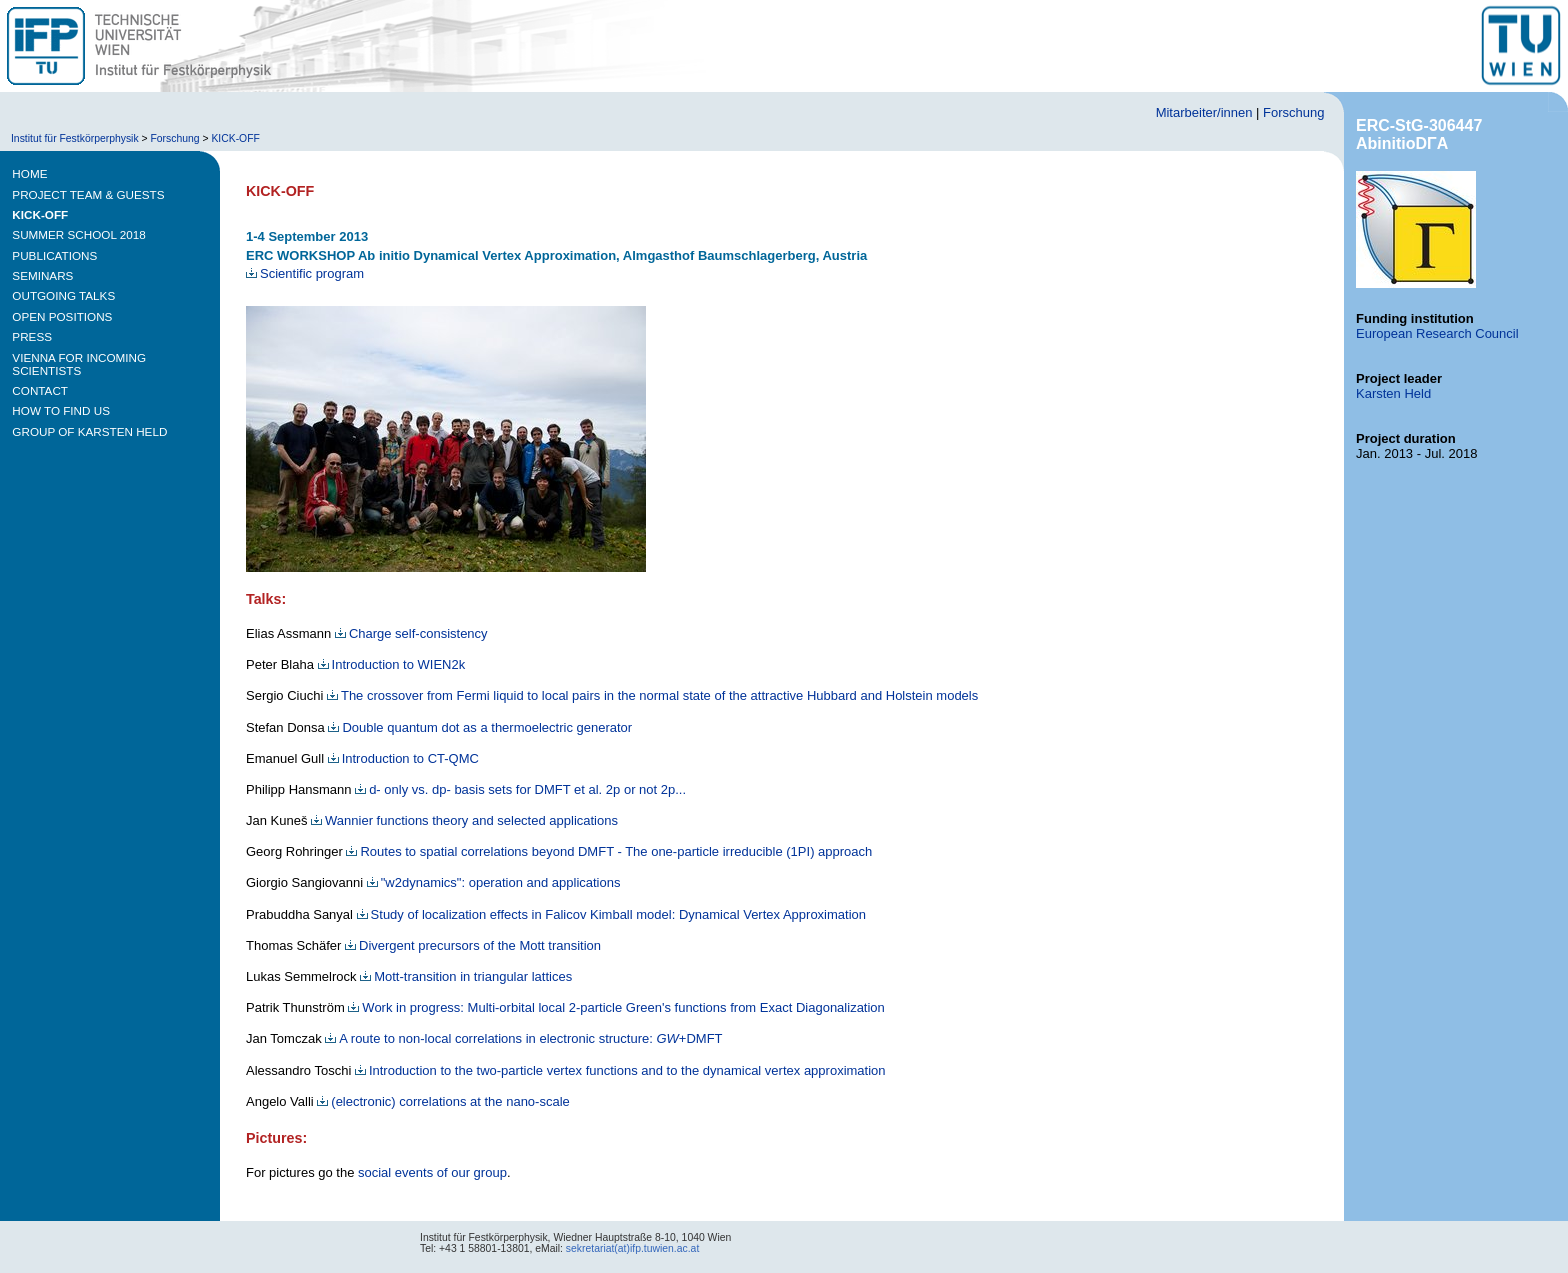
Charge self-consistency (411, 633)
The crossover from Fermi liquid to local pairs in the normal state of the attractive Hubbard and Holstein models (652, 695)
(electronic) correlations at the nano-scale (443, 1101)
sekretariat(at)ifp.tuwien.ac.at (632, 1248)
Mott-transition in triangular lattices (466, 976)
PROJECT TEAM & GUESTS (88, 194)
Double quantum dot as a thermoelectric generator (480, 727)
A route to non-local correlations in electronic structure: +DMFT (523, 1038)
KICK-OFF (235, 138)
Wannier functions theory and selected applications (464, 820)
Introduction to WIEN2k (392, 664)
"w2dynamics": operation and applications (494, 882)
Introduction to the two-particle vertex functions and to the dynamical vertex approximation (620, 1070)
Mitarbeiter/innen (1204, 112)
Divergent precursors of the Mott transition (473, 945)
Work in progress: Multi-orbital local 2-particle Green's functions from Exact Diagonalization (616, 1007)
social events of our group (432, 1172)
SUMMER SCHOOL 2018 (78, 234)
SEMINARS (42, 275)
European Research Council (1437, 333)
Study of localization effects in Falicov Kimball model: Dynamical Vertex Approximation (611, 914)
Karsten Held (1393, 393)
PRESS (32, 336)
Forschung (1293, 112)
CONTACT (40, 390)
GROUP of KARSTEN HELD (89, 431)
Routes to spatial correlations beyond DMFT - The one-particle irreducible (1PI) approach (609, 851)
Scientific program (305, 273)
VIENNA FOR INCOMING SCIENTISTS (79, 364)
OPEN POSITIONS (62, 316)
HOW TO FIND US (61, 410)
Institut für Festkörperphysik (75, 138)
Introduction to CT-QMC (403, 758)
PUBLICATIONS (54, 255)
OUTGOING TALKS (63, 295)
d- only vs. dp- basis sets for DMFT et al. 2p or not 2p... (520, 789)
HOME (29, 173)
